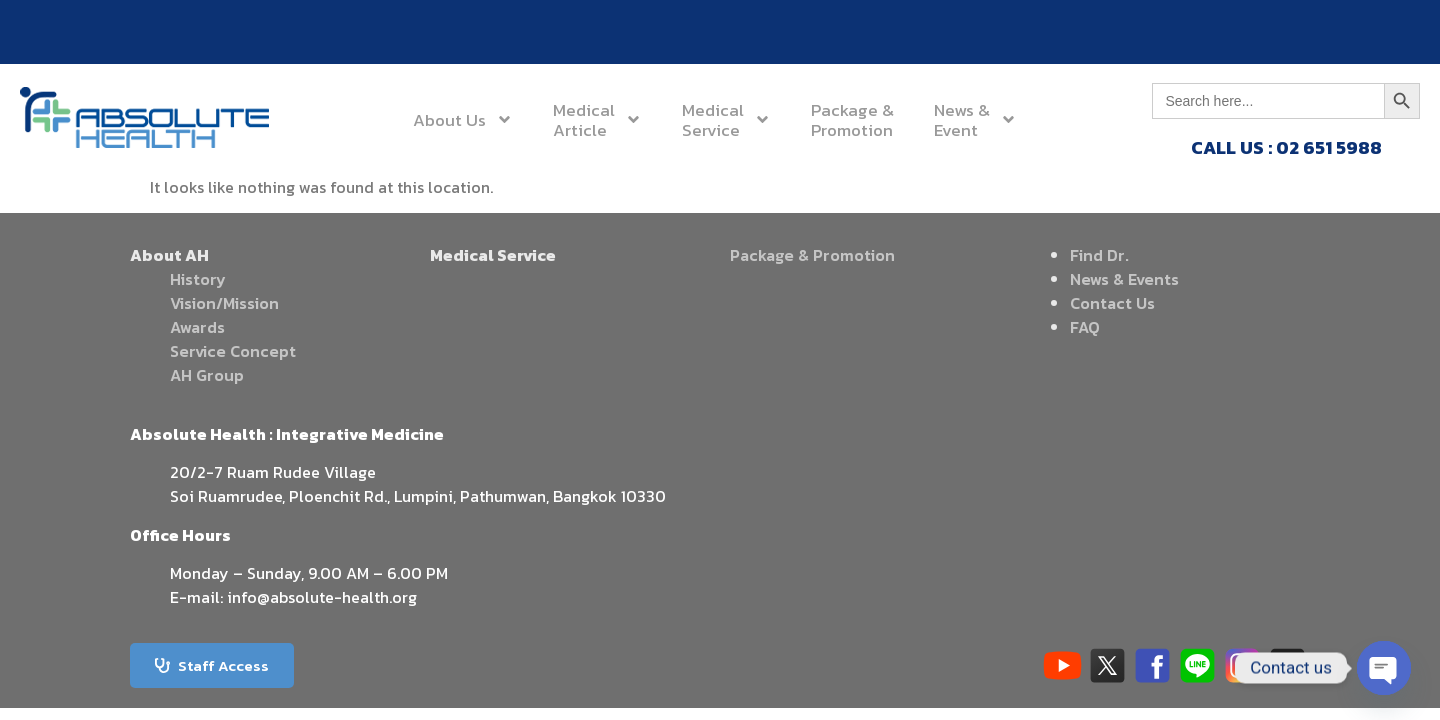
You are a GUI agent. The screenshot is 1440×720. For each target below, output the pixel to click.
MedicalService (726, 120)
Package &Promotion (852, 120)
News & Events (1124, 279)
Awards (197, 327)
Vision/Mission (224, 303)
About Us (463, 119)
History (198, 279)
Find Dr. (1099, 255)
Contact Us (1112, 303)
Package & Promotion (812, 255)
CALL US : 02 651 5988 (1286, 147)
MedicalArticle (597, 120)
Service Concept (233, 351)
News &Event (975, 120)
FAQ (1085, 327)
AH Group (207, 375)
